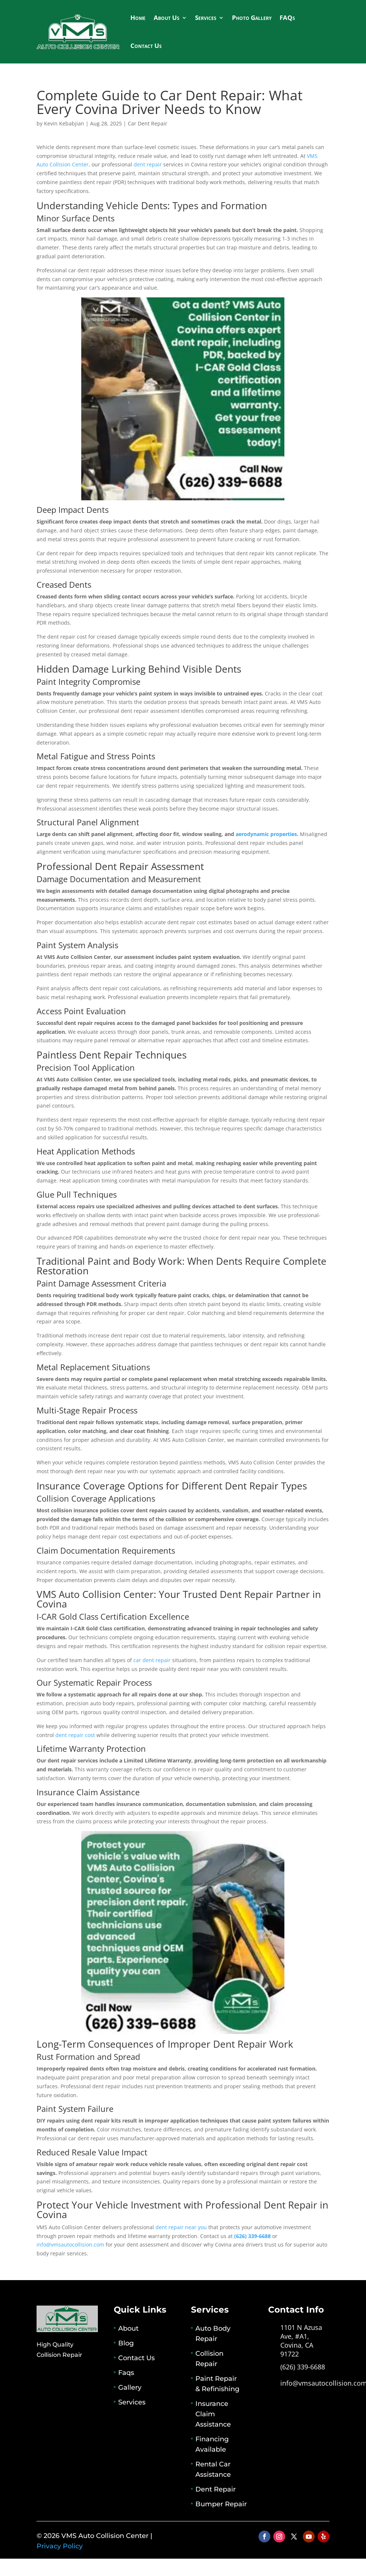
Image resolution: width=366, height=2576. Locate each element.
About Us (166, 17)
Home (138, 17)
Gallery (129, 2387)
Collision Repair (209, 2358)
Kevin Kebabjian (64, 123)
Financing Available (212, 2444)
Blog (126, 2343)
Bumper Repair (221, 2504)
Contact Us (146, 45)
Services (205, 17)
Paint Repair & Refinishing (217, 2384)
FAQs (287, 17)
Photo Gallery (251, 17)
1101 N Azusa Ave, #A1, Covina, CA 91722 (301, 2340)
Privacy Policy (60, 2546)
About (128, 2328)
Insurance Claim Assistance (213, 2414)
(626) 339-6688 (302, 2366)
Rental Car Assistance (213, 2469)
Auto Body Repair (212, 2333)
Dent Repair (215, 2489)
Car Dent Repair (147, 123)
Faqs (126, 2373)
